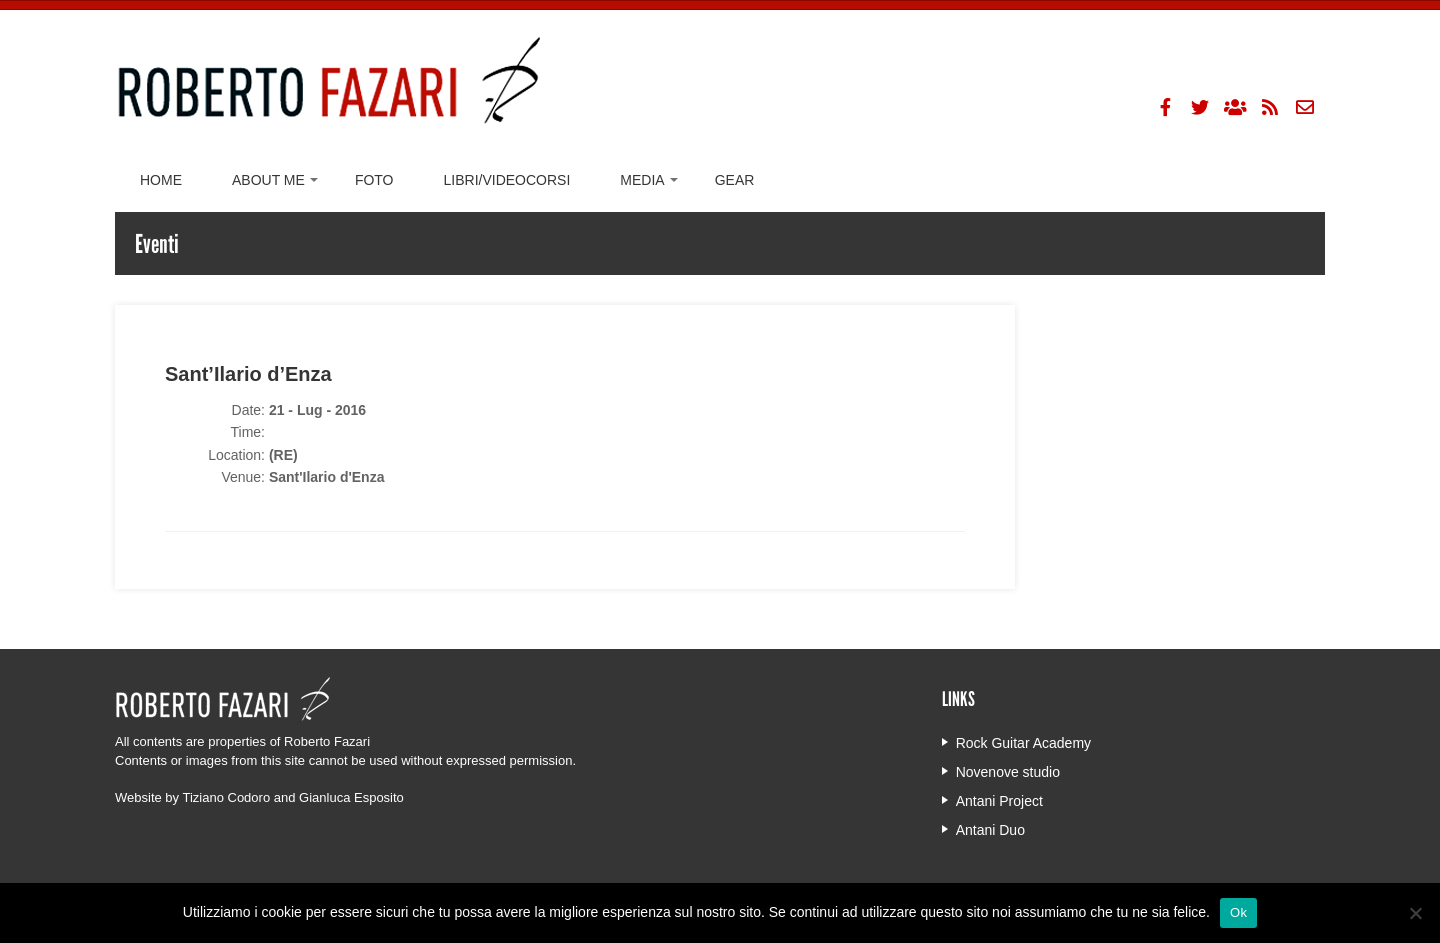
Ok (1238, 912)
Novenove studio (1008, 772)
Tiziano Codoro (226, 797)
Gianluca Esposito (351, 797)
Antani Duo (990, 830)
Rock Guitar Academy (1023, 743)
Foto (374, 180)
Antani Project (999, 801)
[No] (1415, 913)
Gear (735, 180)
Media (642, 180)
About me (268, 180)
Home (161, 180)
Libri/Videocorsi (507, 180)
